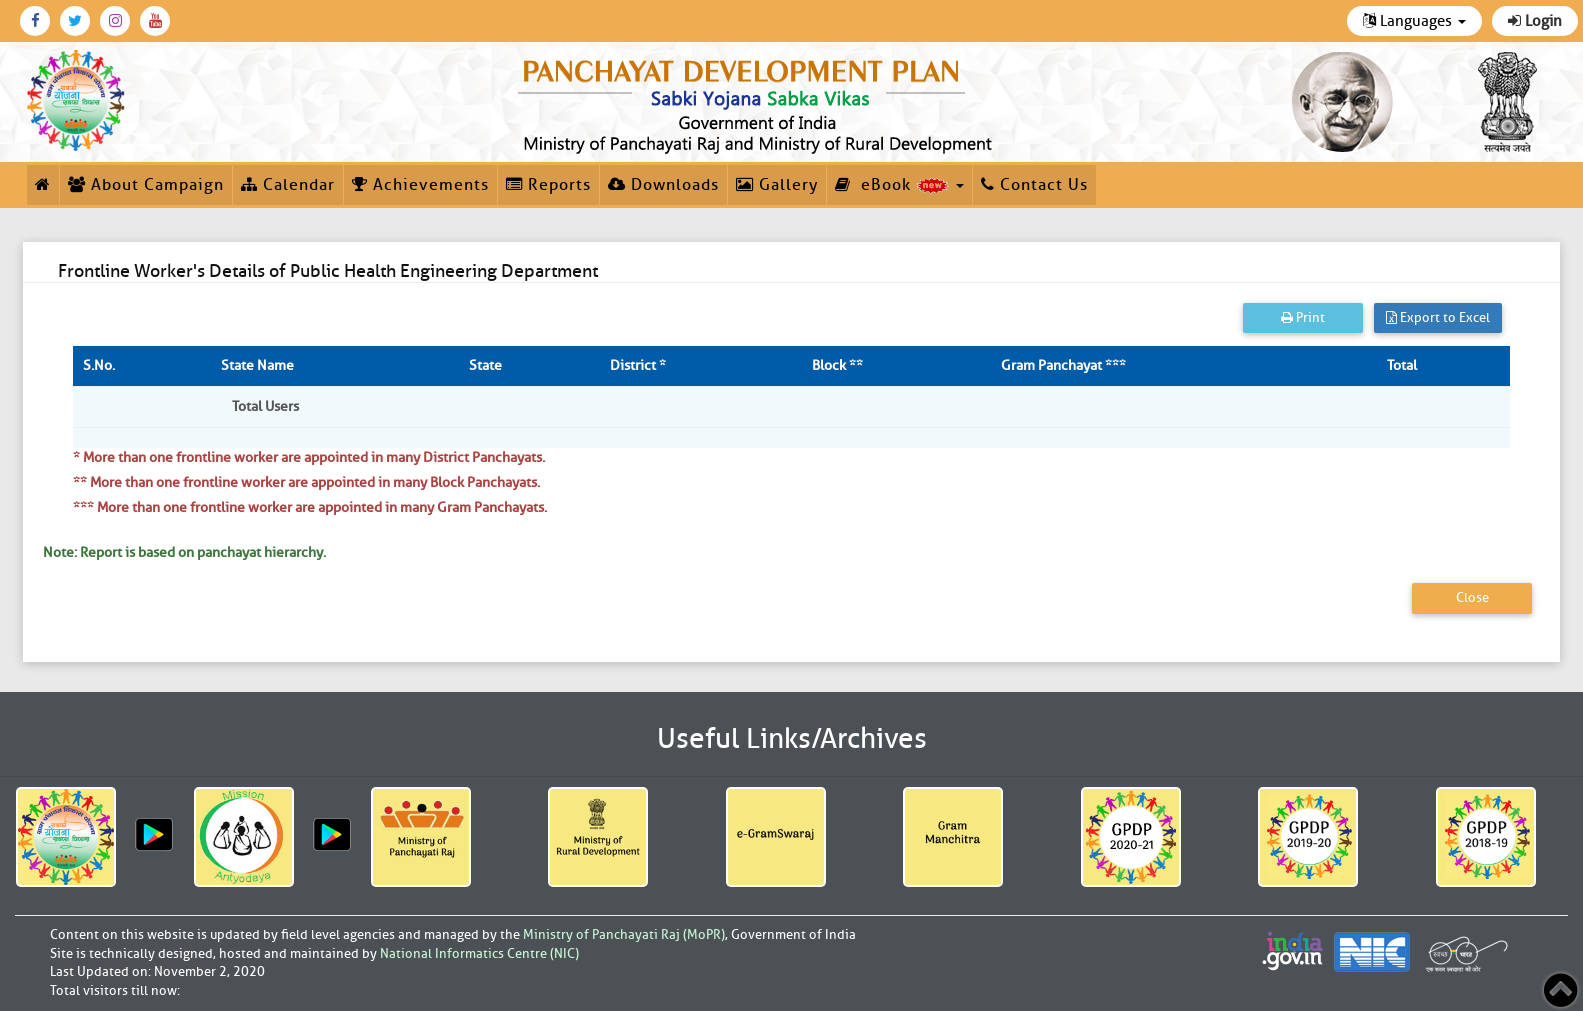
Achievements (420, 185)
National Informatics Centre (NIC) (479, 953)
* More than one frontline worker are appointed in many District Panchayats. (309, 457)
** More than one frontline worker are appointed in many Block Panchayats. (306, 482)
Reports (548, 185)
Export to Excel (1438, 317)
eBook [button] (899, 185)
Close (1472, 597)
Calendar (288, 185)
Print (1303, 317)
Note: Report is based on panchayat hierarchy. (184, 552)
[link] (758, 102)
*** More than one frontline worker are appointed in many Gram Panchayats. (310, 507)
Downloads (663, 185)
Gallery (777, 185)
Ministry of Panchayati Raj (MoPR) (624, 934)
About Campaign (146, 185)
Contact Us (1034, 185)
